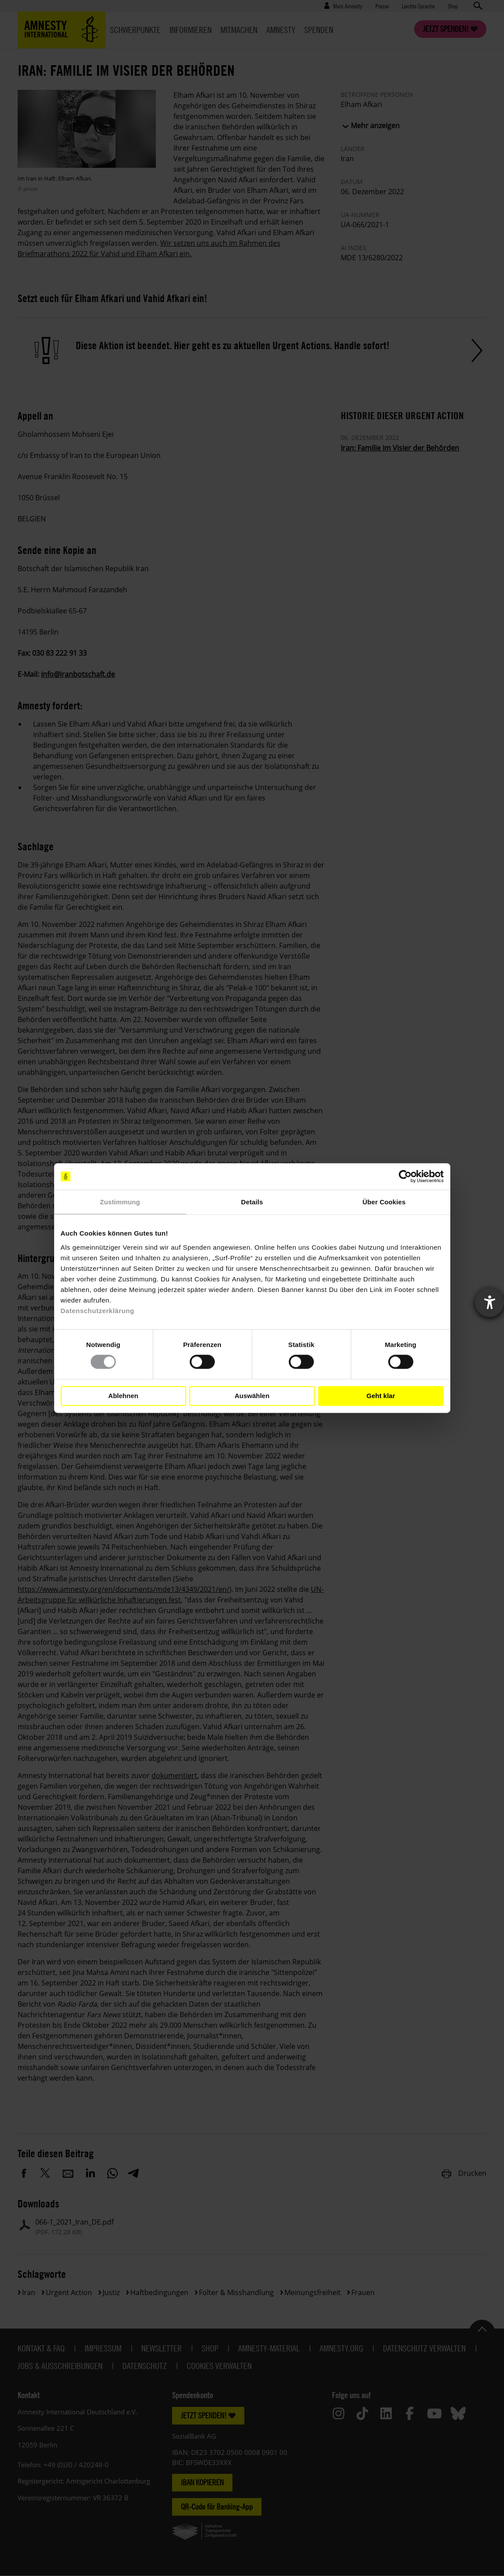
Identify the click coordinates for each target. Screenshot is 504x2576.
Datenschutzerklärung (98, 1310)
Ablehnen (123, 1395)
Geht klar (380, 1395)
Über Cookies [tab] (384, 1202)
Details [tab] (252, 1202)
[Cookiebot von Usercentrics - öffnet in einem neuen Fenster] (405, 1176)
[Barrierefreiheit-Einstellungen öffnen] (489, 1302)
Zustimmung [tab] (120, 1202)
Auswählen (252, 1395)
